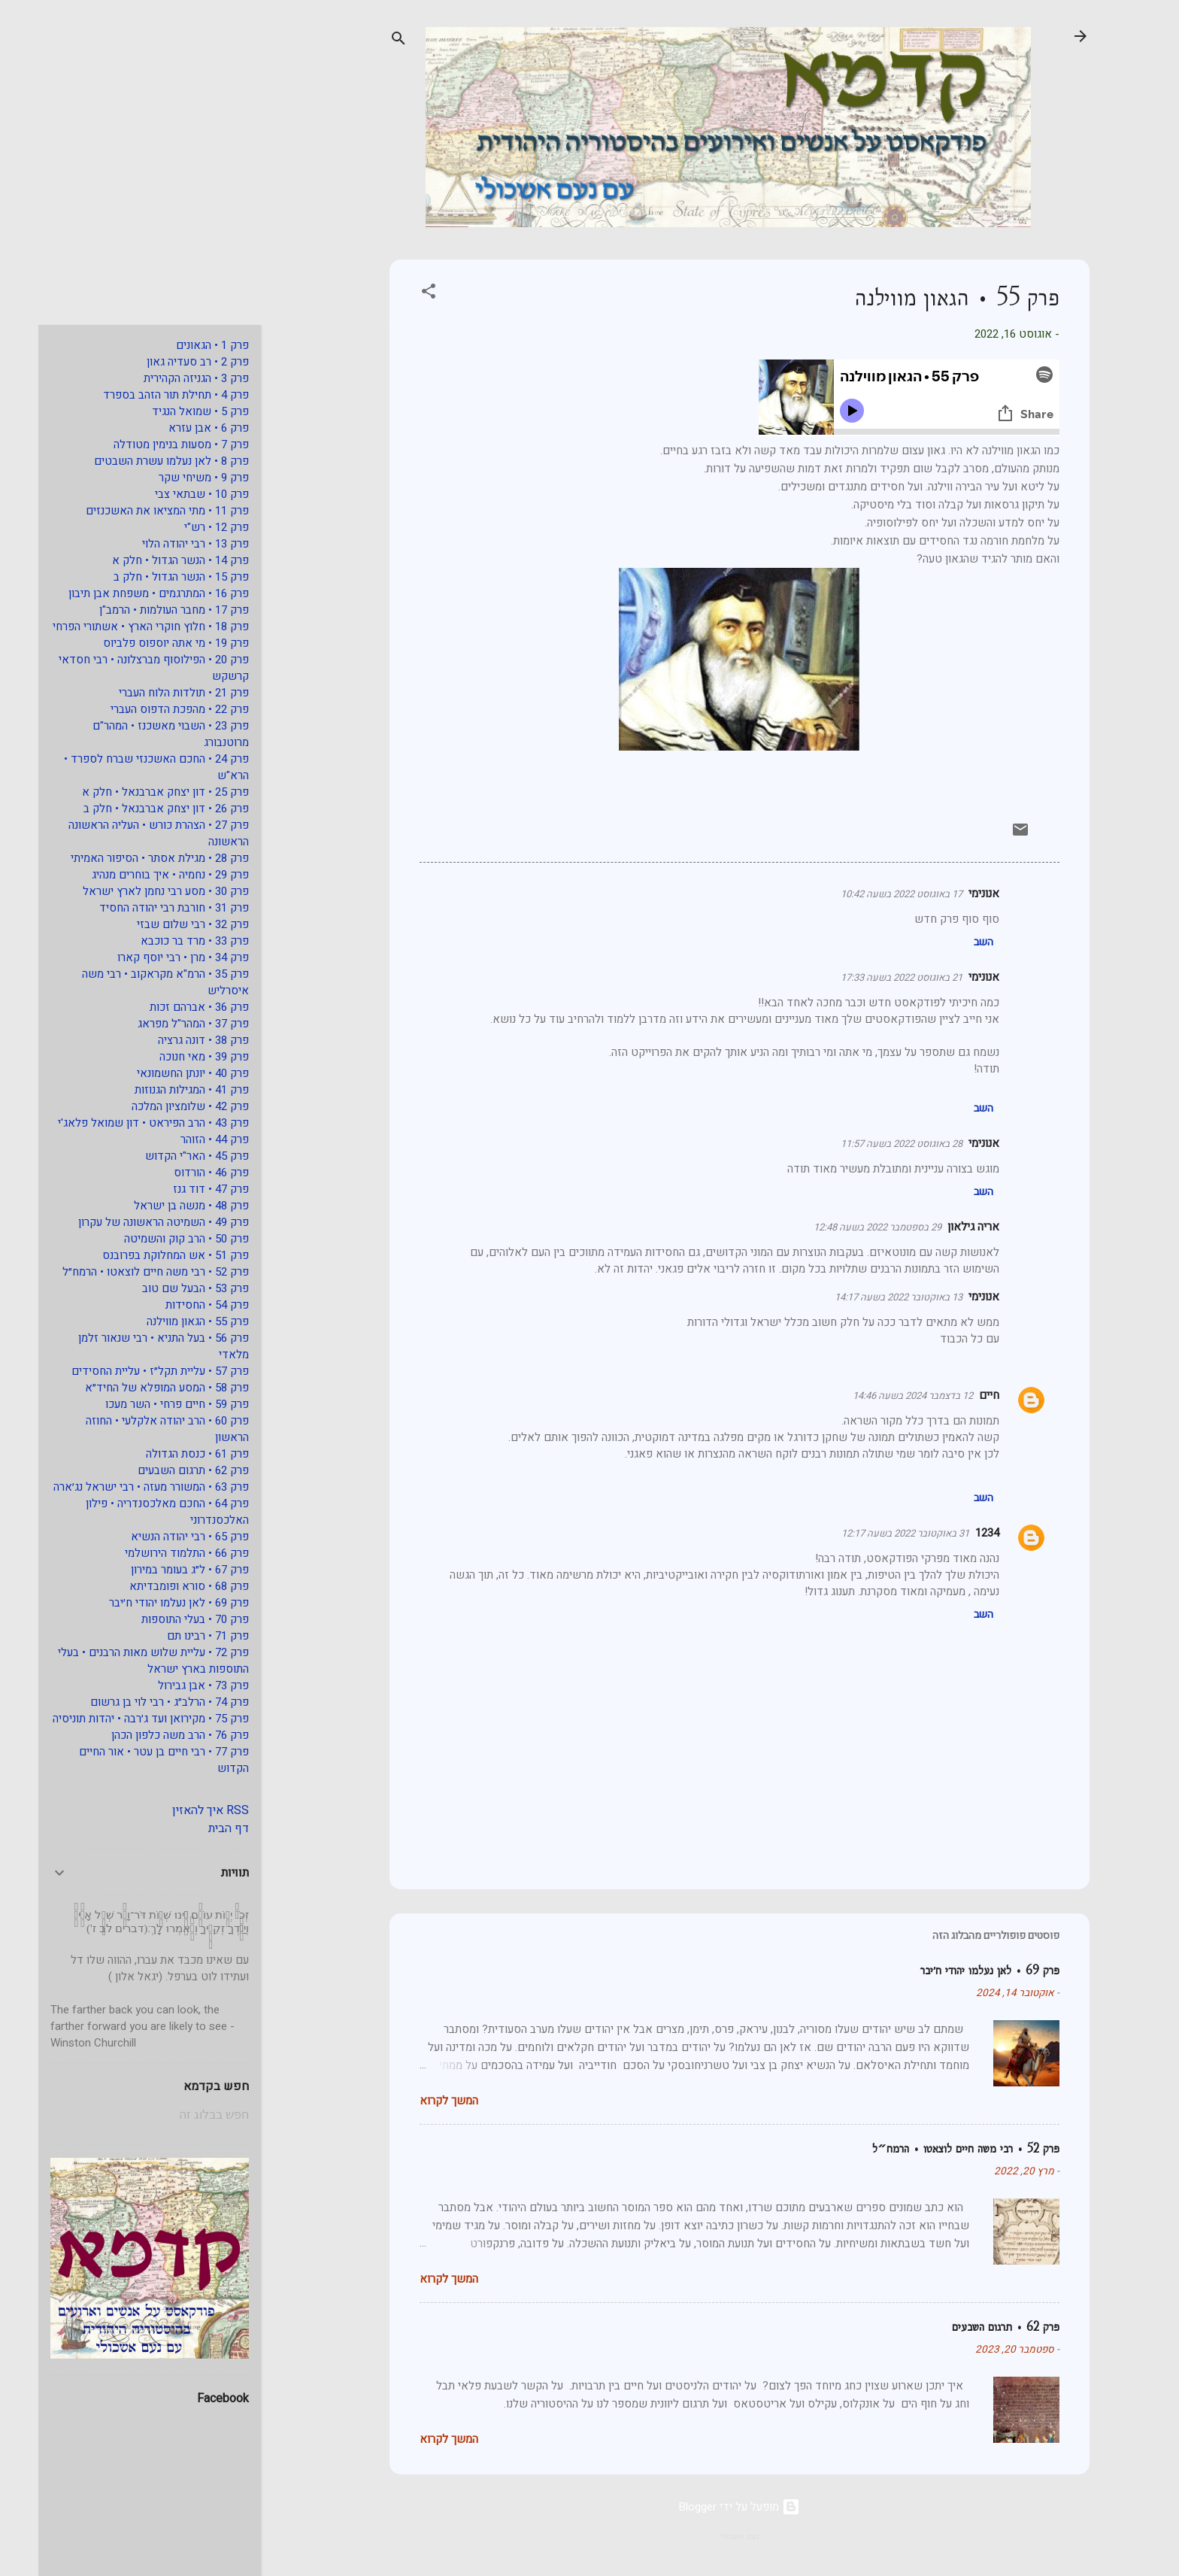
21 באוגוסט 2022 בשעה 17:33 (863, 977)
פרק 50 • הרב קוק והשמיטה (148, 1238)
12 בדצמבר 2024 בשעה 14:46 (874, 1395)
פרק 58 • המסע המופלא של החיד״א (129, 1387)
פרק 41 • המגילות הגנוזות (153, 1090)
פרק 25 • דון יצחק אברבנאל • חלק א (127, 792)
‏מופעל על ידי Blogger (701, 2507)
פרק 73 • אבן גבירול (165, 1685)
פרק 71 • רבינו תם (170, 1636)
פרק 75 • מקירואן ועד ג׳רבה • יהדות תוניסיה (112, 1718)
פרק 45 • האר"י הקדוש (159, 1156)
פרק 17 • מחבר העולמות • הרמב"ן (136, 610)
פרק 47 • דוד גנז (173, 1189)
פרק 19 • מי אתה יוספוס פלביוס (138, 643)
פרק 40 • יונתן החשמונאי (155, 1073)
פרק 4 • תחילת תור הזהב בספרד (138, 395)
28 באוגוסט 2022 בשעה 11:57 (863, 1143)
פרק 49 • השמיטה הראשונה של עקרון (125, 1222)
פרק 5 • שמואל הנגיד (162, 411)
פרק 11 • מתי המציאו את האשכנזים (129, 510)
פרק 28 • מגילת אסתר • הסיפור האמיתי (121, 858)
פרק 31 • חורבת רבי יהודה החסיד (136, 908)
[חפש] (360, 41)
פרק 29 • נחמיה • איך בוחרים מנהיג (132, 874)
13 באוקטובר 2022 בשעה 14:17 (860, 1297)
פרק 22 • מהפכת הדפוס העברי (141, 709)
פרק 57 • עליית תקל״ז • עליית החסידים (122, 1371)
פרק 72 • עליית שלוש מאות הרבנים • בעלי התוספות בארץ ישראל (115, 1660)
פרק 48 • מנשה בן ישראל (153, 1205)
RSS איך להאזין (172, 1810)
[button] (390, 293)
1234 (949, 1533)
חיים (951, 1395)
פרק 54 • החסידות (169, 1305)
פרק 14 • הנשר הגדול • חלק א (142, 560)
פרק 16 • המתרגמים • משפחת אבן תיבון (120, 593)
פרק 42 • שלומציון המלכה (152, 1106)
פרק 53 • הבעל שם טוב (157, 1288)
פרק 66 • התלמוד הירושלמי (148, 1553)
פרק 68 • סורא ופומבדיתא (151, 1586)
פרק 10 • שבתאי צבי (164, 494)
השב (945, 942)
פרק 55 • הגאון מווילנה (159, 1321)
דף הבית (190, 1828)
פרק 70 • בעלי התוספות (157, 1619)
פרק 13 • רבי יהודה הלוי (157, 544)
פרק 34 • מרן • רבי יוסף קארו (145, 957)
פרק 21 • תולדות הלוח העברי (145, 692)
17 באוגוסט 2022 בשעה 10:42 (863, 894)
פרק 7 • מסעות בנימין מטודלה (143, 444)
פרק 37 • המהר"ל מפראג (155, 1023)
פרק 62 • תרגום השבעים (967, 2327)
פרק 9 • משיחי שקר (165, 477)
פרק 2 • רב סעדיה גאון (159, 361)
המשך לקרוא (410, 2100)
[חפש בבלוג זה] (111, 2115)
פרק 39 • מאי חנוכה (166, 1056)
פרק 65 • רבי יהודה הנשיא (151, 1536)
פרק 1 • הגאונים (174, 345)
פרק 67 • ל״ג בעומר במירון (151, 1569)
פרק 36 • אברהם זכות (161, 1007)
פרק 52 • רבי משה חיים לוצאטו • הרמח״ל (927, 2148)
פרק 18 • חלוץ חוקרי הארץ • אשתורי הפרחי (112, 626)
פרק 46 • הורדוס (173, 1172)
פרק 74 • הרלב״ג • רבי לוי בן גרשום (131, 1702)
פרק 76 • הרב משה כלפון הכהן (142, 1735)
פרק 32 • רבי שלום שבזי (155, 924)
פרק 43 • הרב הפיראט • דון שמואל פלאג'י (115, 1123)
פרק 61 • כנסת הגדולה (159, 1454)
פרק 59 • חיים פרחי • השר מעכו (139, 1404)
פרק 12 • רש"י (178, 527)
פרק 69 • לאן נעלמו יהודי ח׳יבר (951, 1970)
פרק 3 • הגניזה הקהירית (158, 378)
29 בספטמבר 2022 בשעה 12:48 (839, 1227)
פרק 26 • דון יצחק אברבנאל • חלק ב (128, 808)
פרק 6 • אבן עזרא (170, 428)
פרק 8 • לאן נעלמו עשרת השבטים (133, 461)
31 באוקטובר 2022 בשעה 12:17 (867, 1533)
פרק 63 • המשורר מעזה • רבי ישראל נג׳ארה (113, 1487)
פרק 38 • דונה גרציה (165, 1040)
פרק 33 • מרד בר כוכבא (156, 941)
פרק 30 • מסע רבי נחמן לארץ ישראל (127, 891)
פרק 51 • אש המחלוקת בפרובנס (137, 1255)
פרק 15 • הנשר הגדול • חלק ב (143, 577)
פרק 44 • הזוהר (176, 1139)
